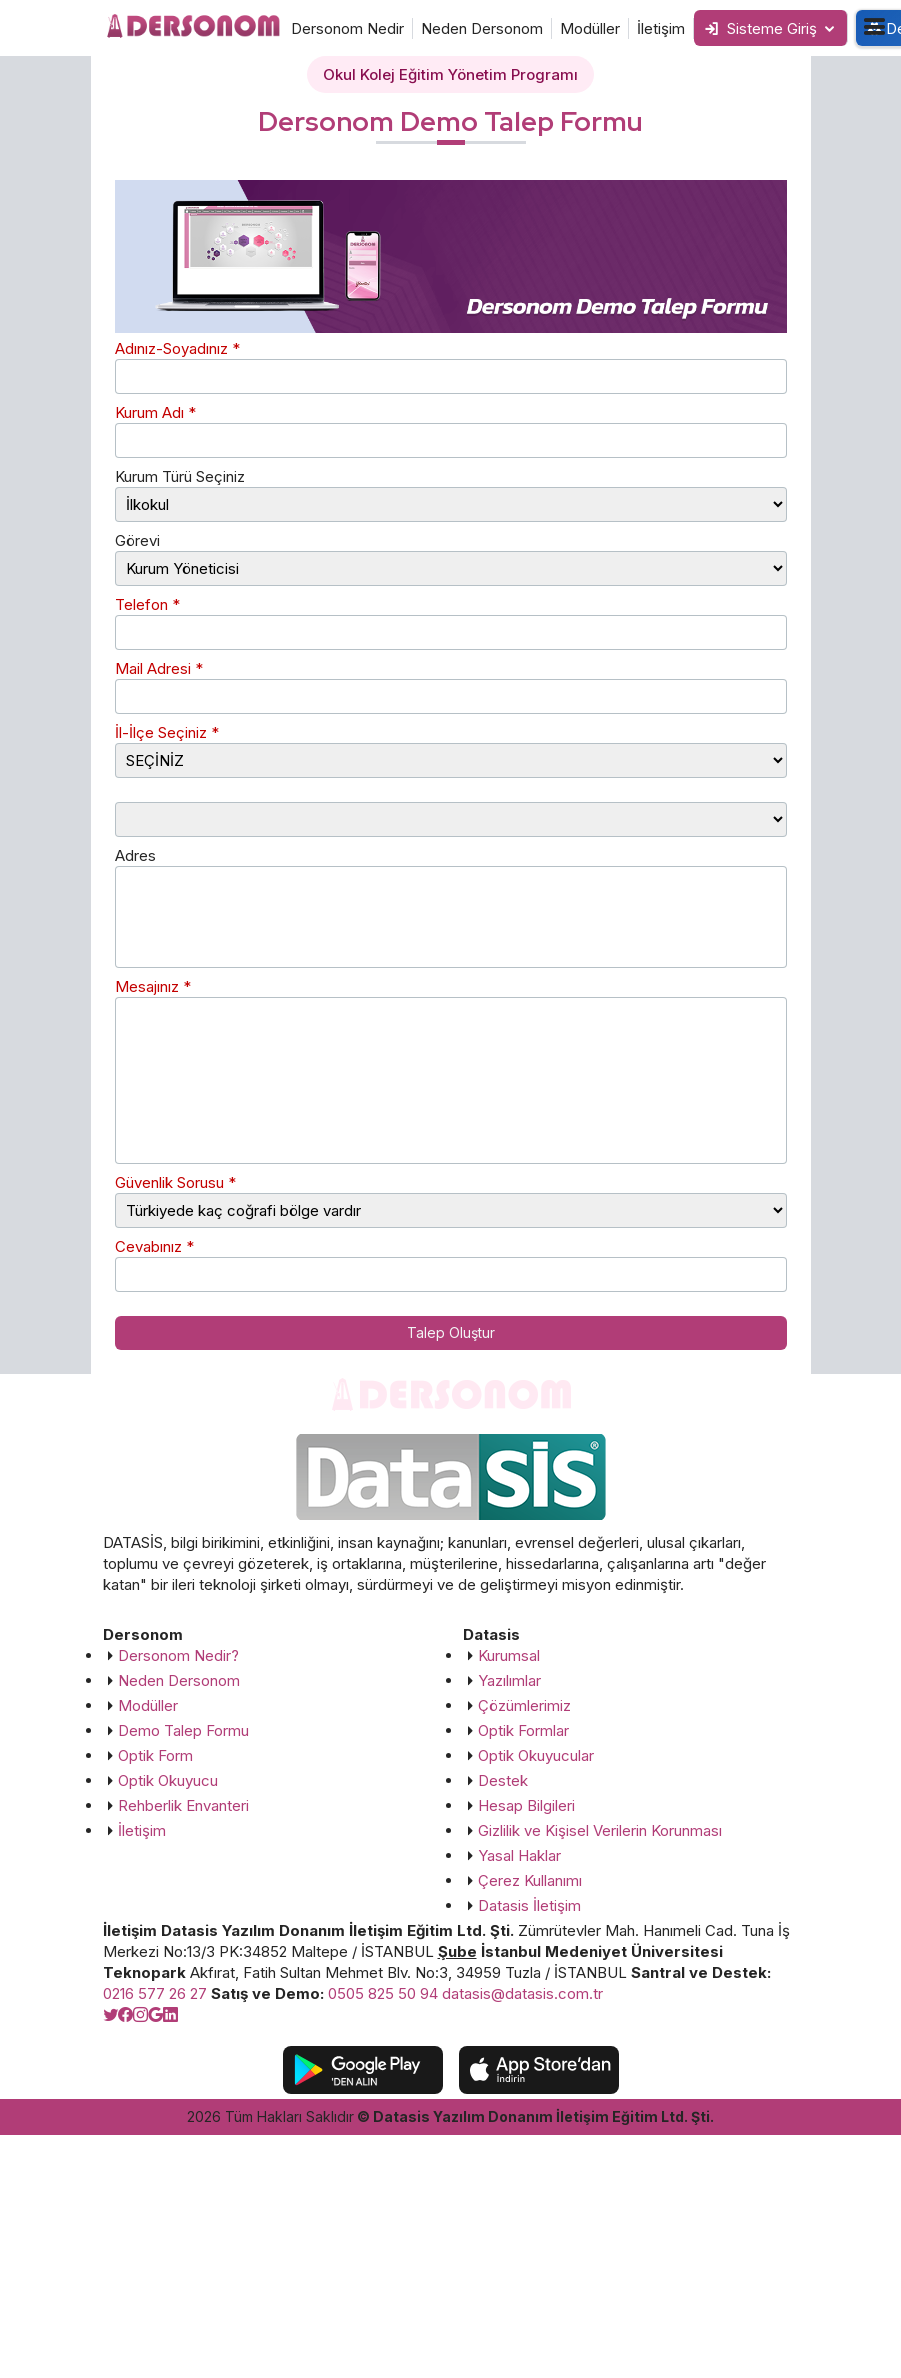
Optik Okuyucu (168, 1780)
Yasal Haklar (519, 1855)
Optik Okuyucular (536, 1755)
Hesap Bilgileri (526, 1805)
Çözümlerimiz (524, 1705)
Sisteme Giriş (760, 28)
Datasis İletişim (529, 1905)
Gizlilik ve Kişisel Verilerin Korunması (600, 1830)
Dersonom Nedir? (178, 1655)
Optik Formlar (523, 1730)
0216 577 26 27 (155, 1993)
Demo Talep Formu (183, 1730)
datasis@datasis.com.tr (522, 1993)
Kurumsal (509, 1655)
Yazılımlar (509, 1680)
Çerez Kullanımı (530, 1880)
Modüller (590, 28)
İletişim (661, 28)
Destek (503, 1780)
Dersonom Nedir (347, 28)
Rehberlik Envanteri (183, 1805)
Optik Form (155, 1755)
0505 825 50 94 (383, 1993)
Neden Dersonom (482, 28)
